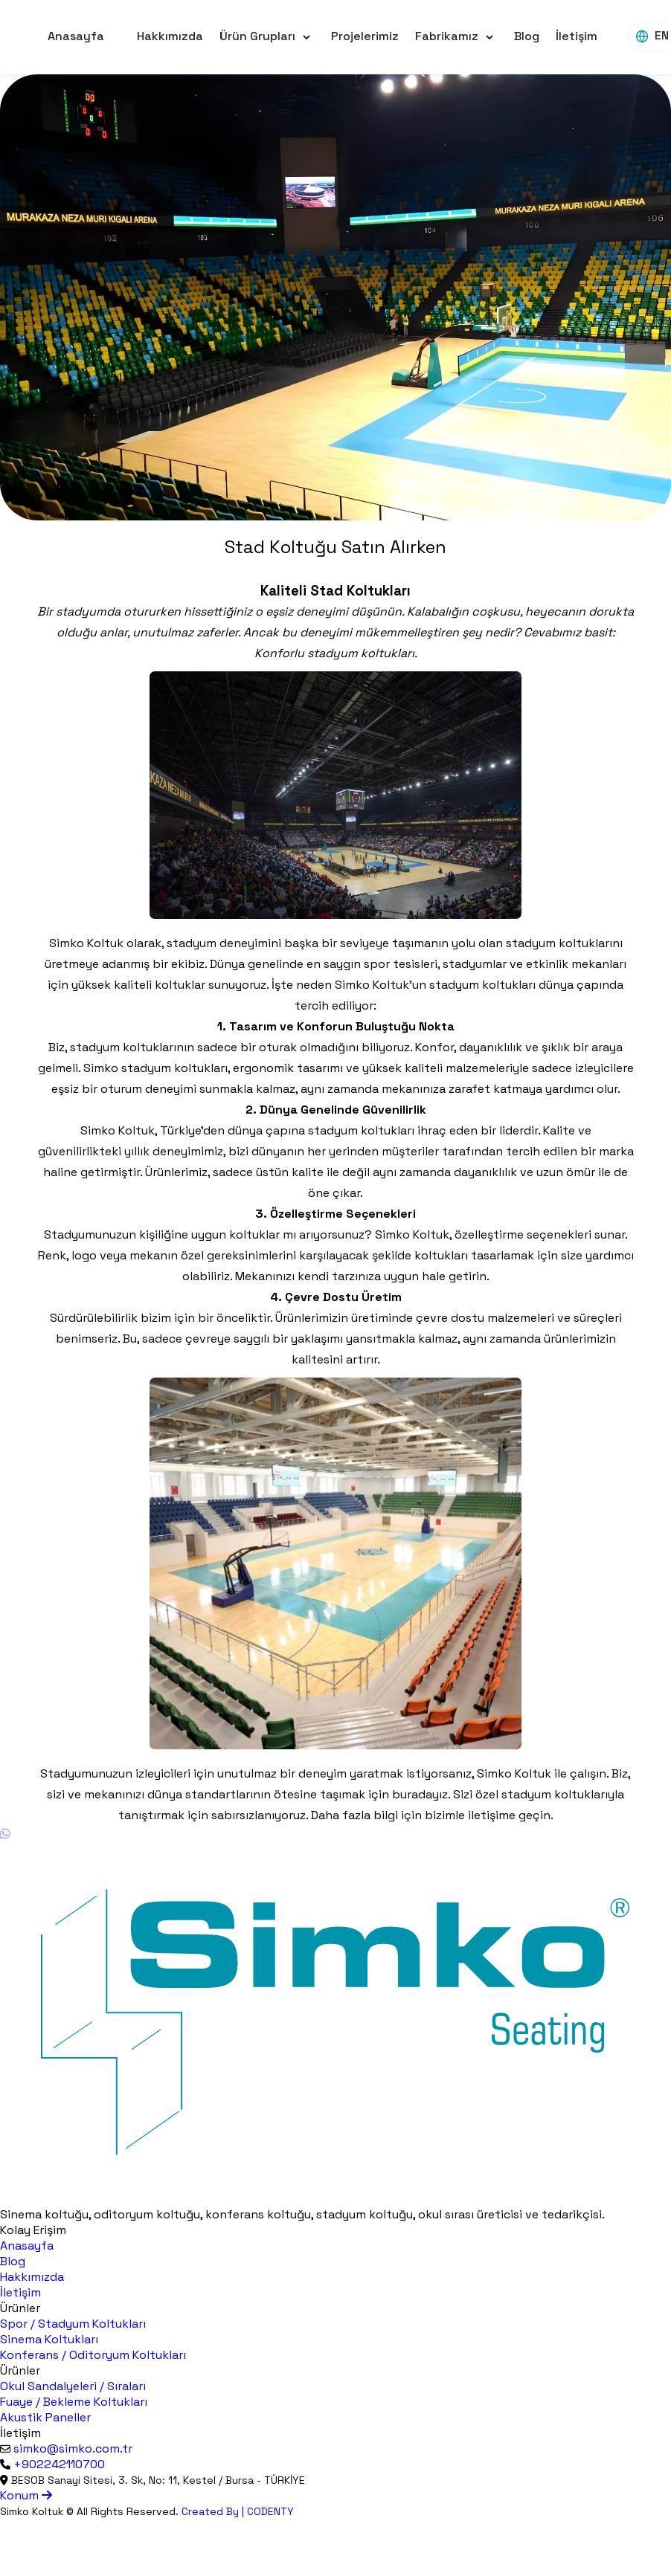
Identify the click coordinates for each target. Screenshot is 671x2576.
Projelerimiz (365, 36)
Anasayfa (76, 36)
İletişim (576, 36)
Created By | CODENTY (238, 2511)
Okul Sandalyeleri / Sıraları (73, 2386)
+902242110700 (59, 2464)
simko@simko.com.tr (72, 2448)
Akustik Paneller (45, 2417)
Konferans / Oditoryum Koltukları (93, 2355)
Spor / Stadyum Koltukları (73, 2323)
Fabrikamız (446, 36)
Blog (526, 36)
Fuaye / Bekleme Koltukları (73, 2401)
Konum (26, 2495)
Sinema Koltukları (49, 2339)
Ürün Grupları (257, 36)
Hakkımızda (170, 36)
